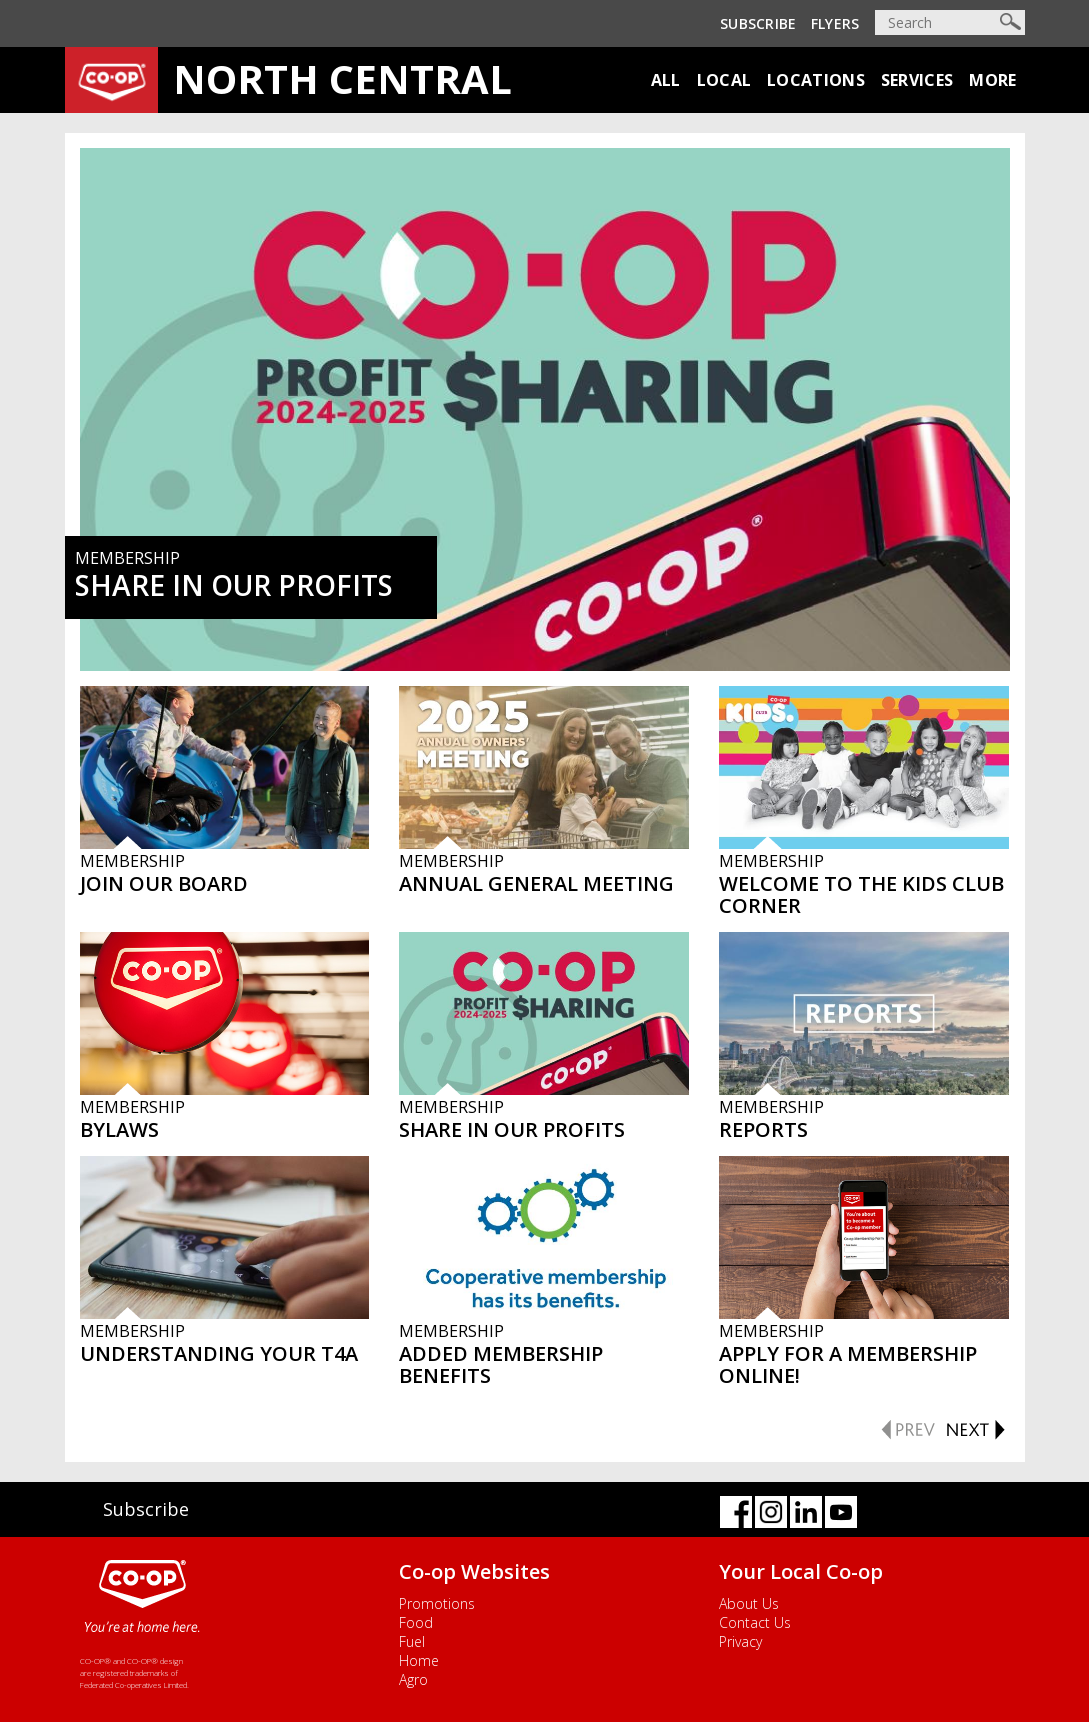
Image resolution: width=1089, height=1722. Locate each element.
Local (724, 80)
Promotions (437, 1603)
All (666, 80)
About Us (749, 1603)
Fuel (412, 1641)
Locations (816, 80)
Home (419, 1660)
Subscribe (758, 23)
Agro (413, 1679)
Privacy (740, 1641)
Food (416, 1622)
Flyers (835, 23)
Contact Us (755, 1622)
